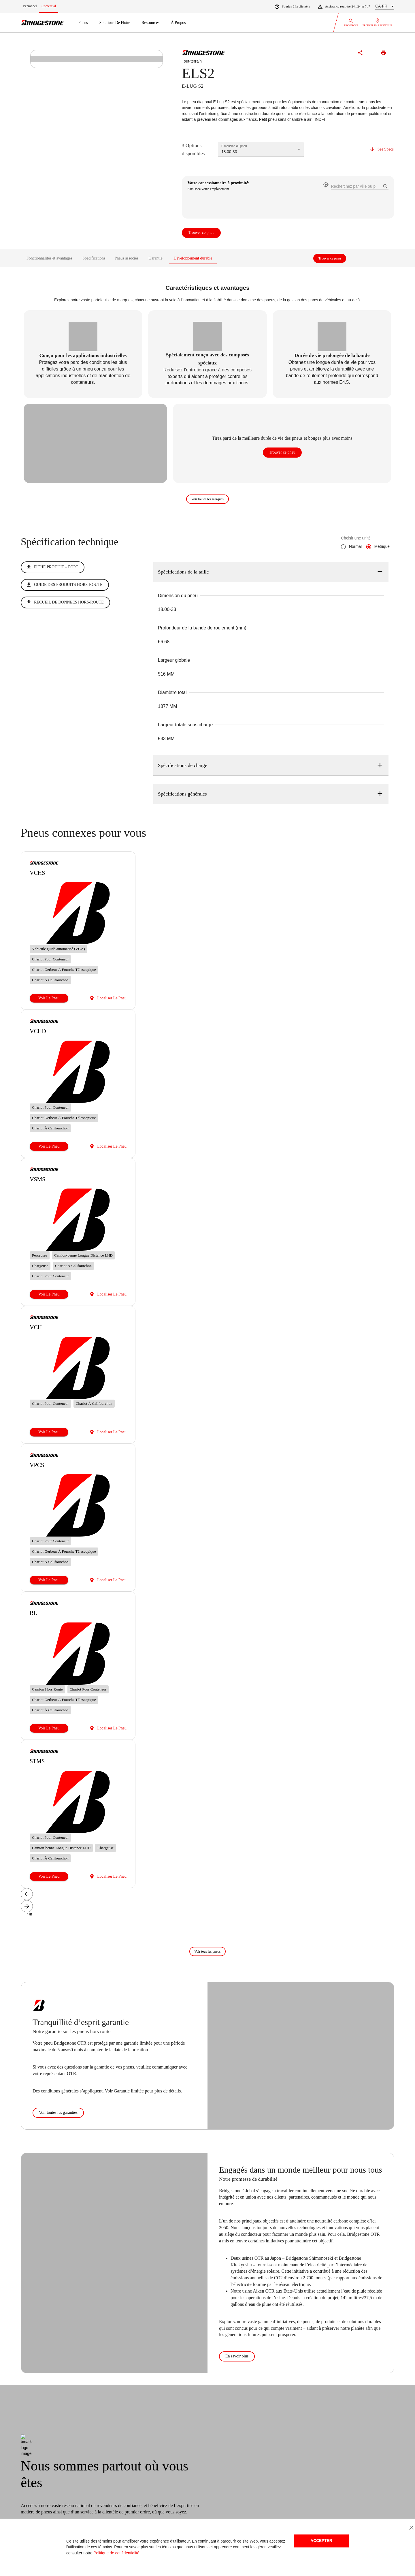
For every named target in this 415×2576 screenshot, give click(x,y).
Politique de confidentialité (116, 2553)
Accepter (321, 2541)
